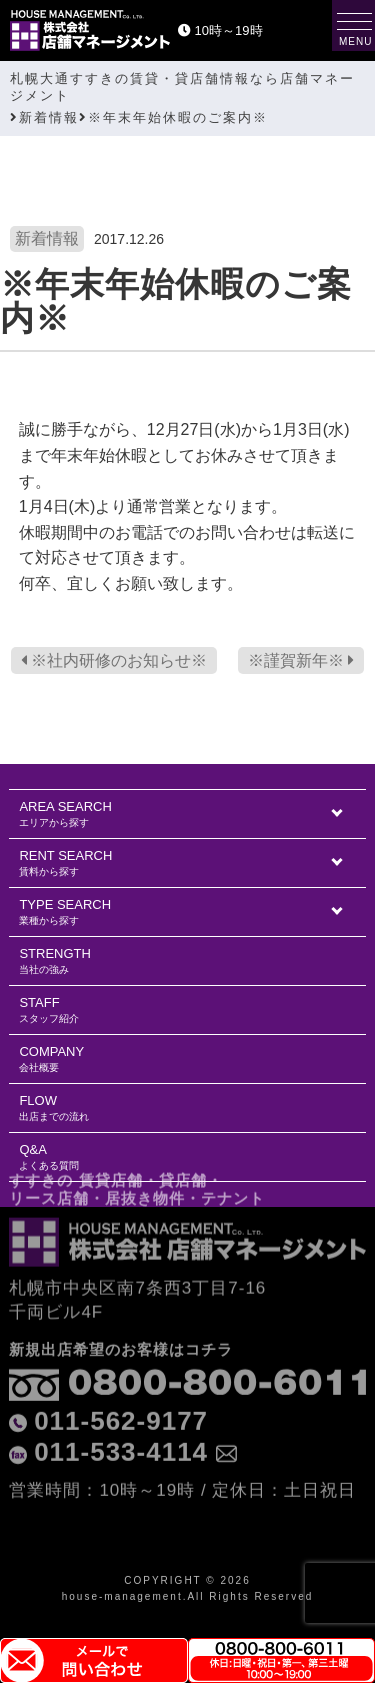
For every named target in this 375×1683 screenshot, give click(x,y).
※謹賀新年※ (301, 660)
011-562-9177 (121, 1377)
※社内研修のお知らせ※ (114, 660)
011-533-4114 (121, 1409)
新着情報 (47, 238)
